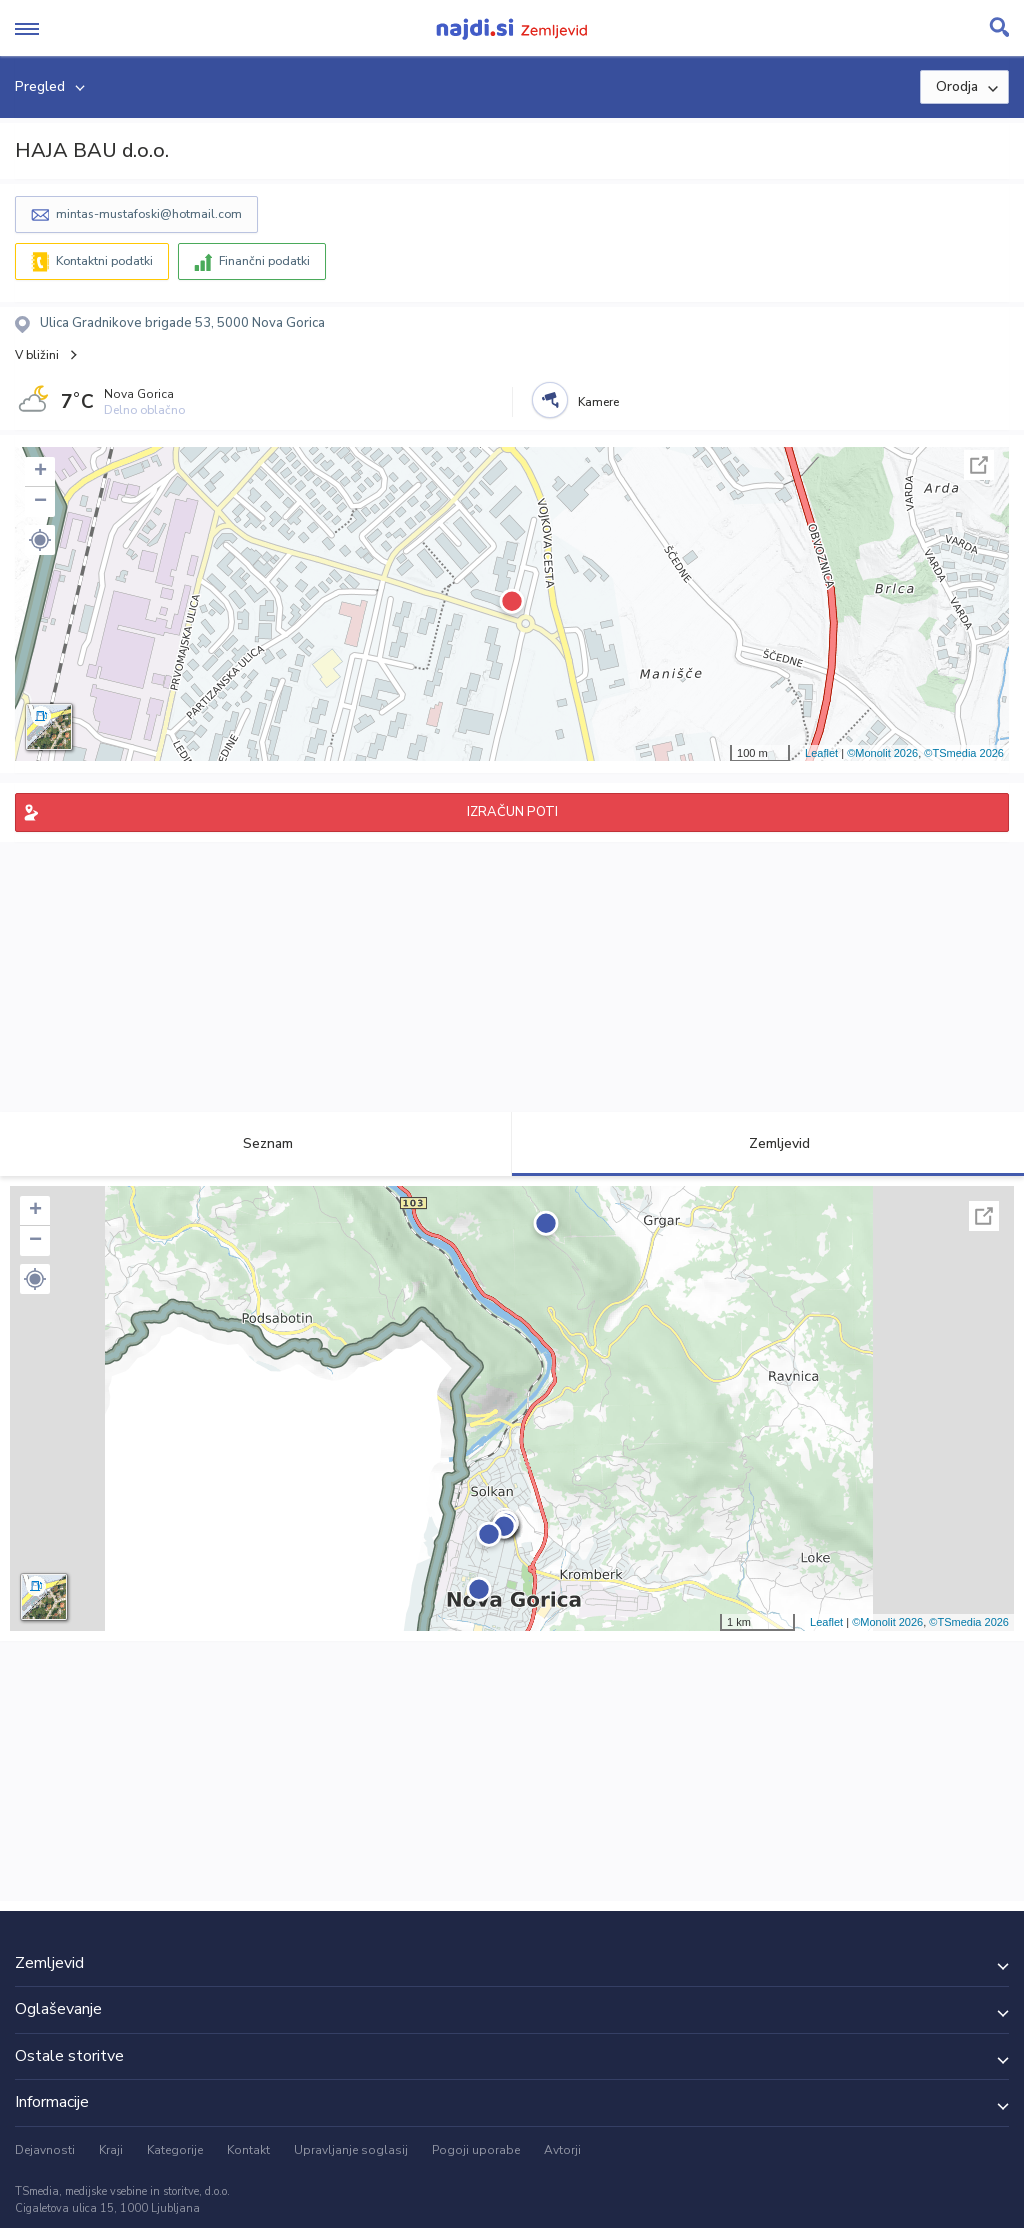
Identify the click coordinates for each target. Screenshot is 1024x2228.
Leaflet (821, 753)
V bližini (37, 355)
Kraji (111, 2150)
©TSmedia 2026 (964, 753)
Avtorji (562, 2150)
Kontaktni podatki (104, 261)
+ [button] (40, 472)
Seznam (256, 1143)
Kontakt (248, 2150)
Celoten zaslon (979, 465)
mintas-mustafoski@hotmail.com (149, 214)
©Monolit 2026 (882, 753)
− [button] (40, 502)
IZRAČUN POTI (512, 812)
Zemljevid (768, 1143)
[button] (40, 540)
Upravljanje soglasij (351, 2150)
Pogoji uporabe (476, 2150)
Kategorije (175, 2150)
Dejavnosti (45, 2150)
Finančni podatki (264, 261)
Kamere (598, 402)
